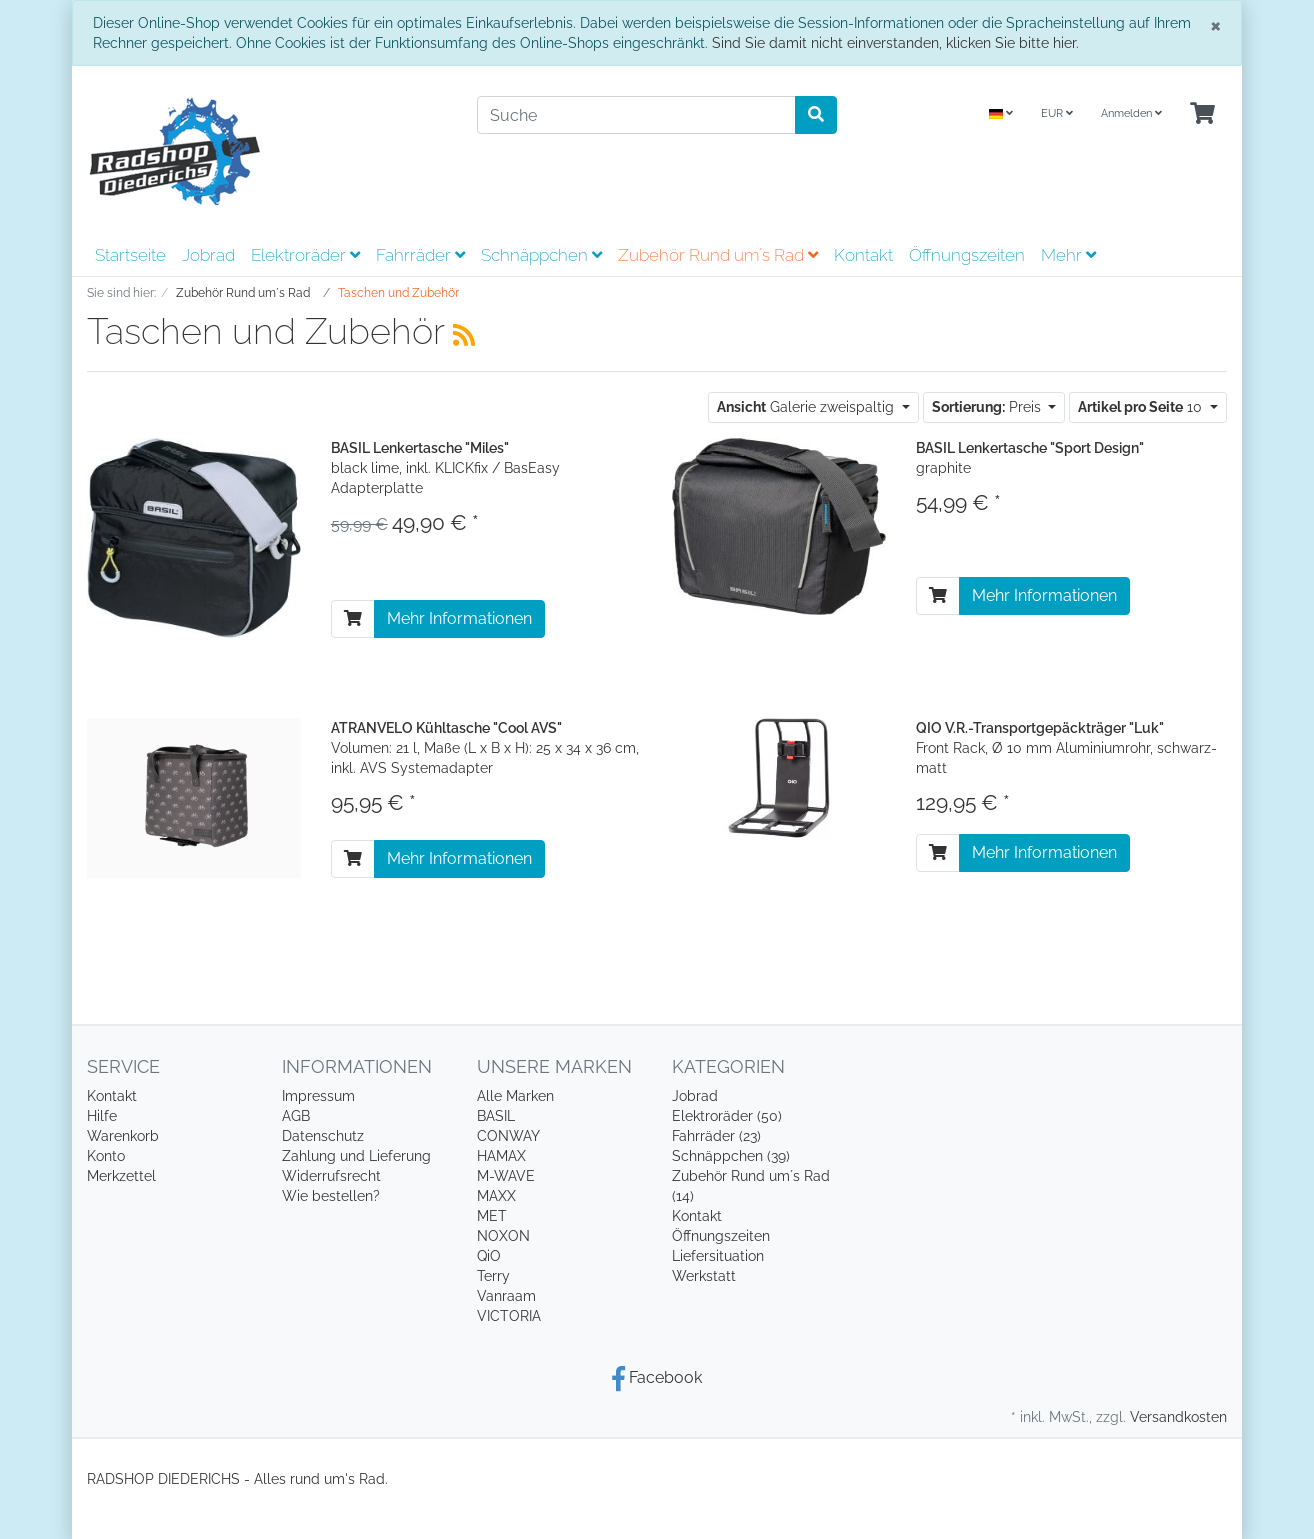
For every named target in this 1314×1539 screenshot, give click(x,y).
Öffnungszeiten (967, 255)
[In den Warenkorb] (353, 619)
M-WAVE (506, 1176)
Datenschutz (323, 1136)
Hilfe (102, 1116)
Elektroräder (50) (727, 1116)
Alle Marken (515, 1096)
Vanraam (506, 1296)
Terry (493, 1276)
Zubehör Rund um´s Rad (718, 255)
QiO (489, 1256)
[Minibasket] (1202, 114)
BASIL (496, 1116)
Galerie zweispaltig (807, 407)
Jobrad (208, 255)
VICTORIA (509, 1316)
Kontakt (863, 255)
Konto (106, 1156)
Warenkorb (123, 1136)
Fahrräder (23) (716, 1136)
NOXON (503, 1236)
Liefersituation (718, 1256)
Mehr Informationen (459, 618)
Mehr (1068, 255)
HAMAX (501, 1156)
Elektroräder (305, 255)
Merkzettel (121, 1176)
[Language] (1001, 114)
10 (1142, 407)
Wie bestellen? (331, 1196)
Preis (988, 407)
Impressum (318, 1096)
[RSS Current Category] (464, 335)
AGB (296, 1116)
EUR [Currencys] (1057, 113)
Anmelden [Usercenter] (1131, 113)
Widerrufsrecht (331, 1176)
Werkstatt (704, 1276)
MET (492, 1216)
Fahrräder (420, 255)
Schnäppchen (541, 255)
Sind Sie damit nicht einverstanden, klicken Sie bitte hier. (895, 43)
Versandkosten (1178, 1417)
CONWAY (508, 1136)
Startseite (130, 255)
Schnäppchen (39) (731, 1156)
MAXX (496, 1196)
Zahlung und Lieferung (356, 1156)
